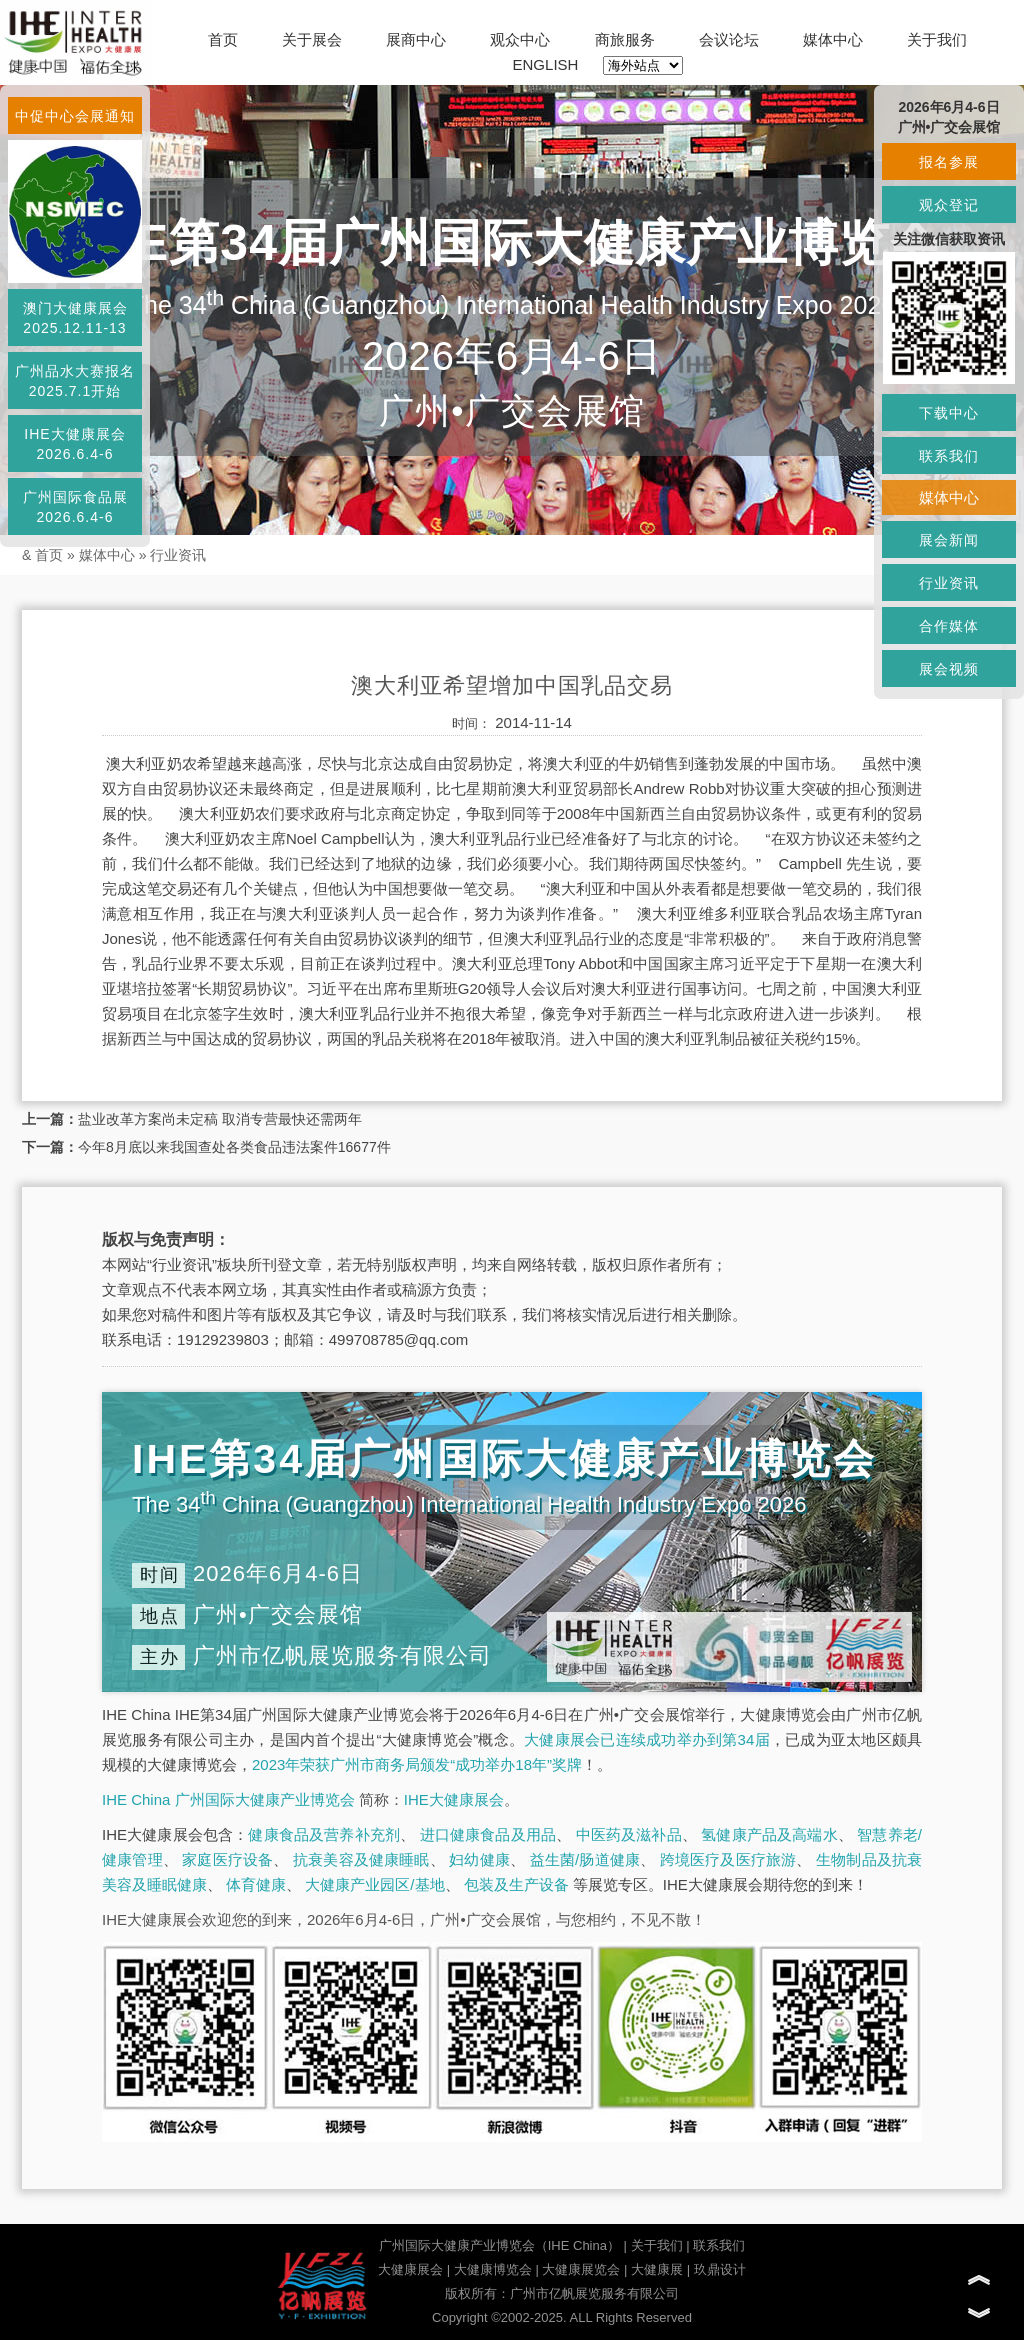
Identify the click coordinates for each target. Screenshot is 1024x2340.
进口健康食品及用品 (488, 1834)
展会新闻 (949, 540)
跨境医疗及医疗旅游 (728, 1859)
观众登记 (949, 205)
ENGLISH (546, 64)
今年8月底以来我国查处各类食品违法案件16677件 (234, 1147)
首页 (223, 39)
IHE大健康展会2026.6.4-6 (74, 444)
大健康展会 (410, 2269)
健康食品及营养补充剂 (324, 1834)
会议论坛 (729, 39)
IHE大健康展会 (454, 1799)
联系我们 (719, 2245)
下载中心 (949, 413)
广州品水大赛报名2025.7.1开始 (75, 381)
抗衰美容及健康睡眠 (361, 1859)
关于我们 (937, 39)
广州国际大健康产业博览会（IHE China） (499, 2245)
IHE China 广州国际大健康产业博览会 (228, 1799)
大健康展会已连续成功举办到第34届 (647, 1739)
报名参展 (949, 162)
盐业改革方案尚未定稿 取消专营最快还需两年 (220, 1119)
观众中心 (520, 39)
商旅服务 (625, 39)
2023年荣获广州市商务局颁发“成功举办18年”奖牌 (417, 1764)
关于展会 (312, 39)
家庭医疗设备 (227, 1859)
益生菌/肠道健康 (585, 1859)
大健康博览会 (493, 2269)
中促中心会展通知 (75, 116)
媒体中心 (833, 39)
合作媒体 (949, 626)
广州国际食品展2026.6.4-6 (75, 507)
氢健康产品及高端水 (769, 1834)
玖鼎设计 (720, 2269)
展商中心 (416, 39)
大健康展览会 (581, 2269)
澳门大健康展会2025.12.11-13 (75, 318)
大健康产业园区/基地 (374, 1884)
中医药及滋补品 (629, 1834)
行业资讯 (178, 555)
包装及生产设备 (516, 1884)
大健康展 (657, 2269)
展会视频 (949, 669)
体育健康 (256, 1884)
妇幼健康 (479, 1859)
